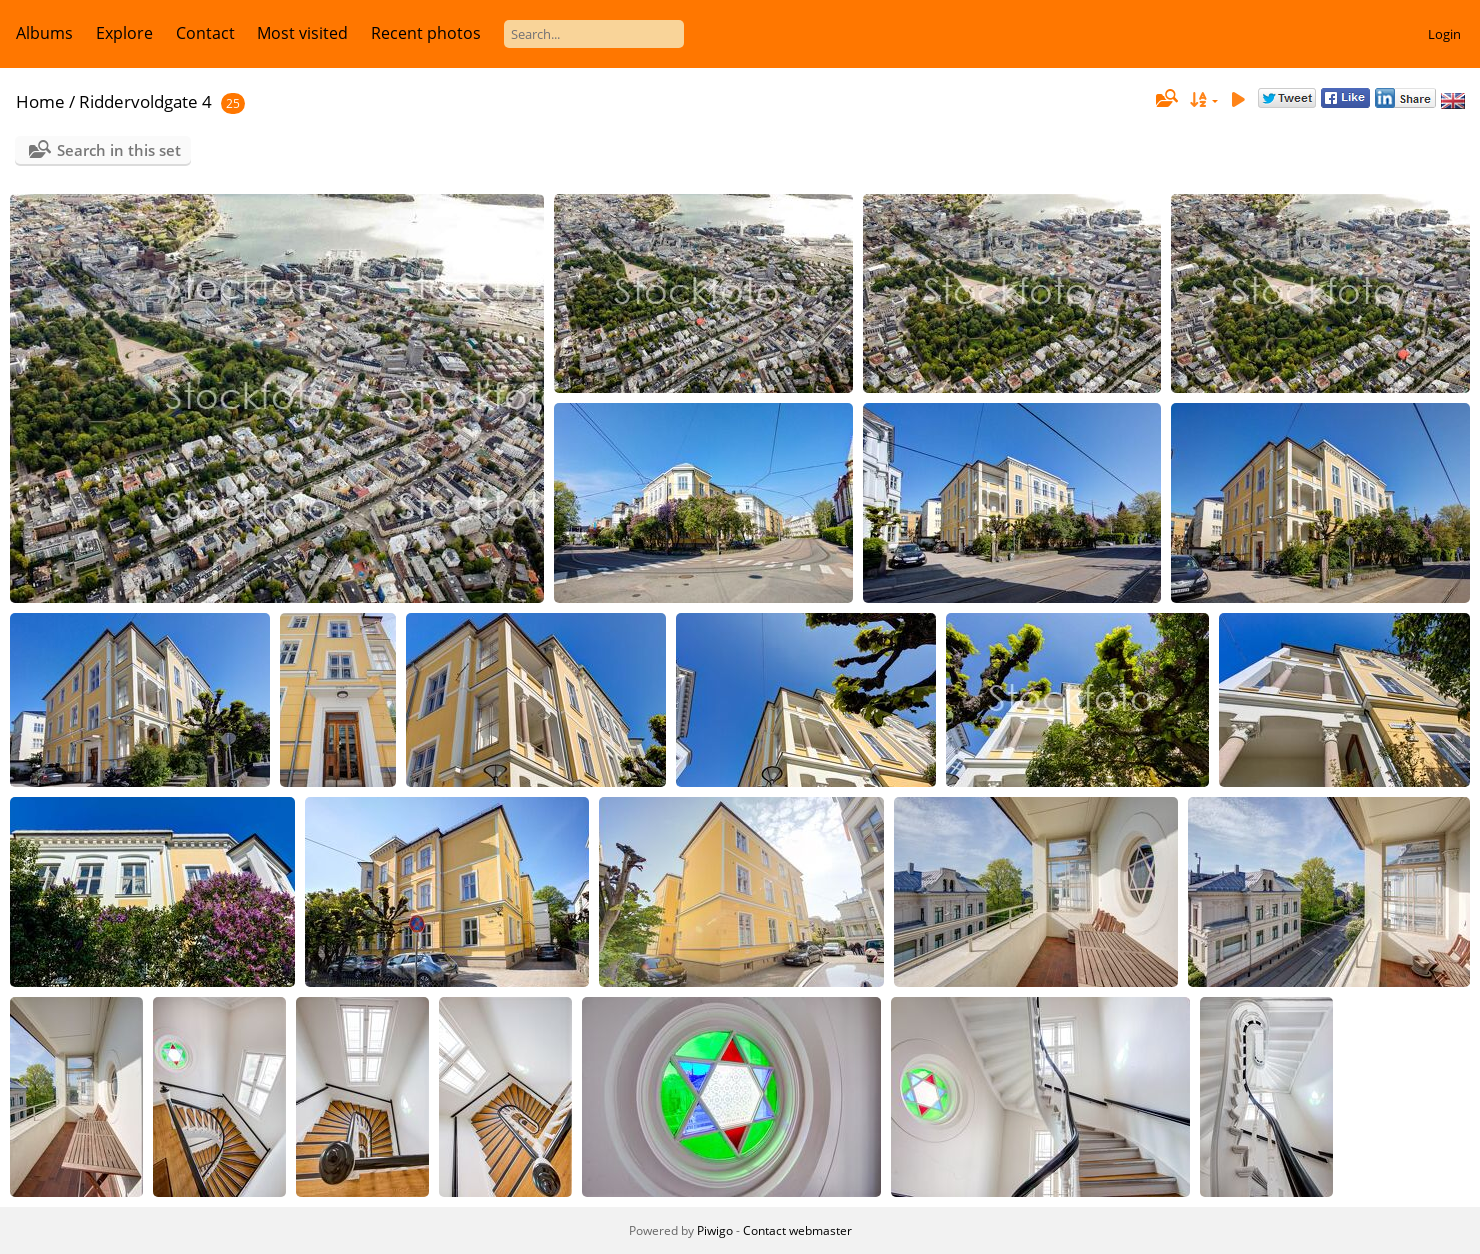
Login (1444, 34)
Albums (44, 33)
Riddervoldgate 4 (145, 101)
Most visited (302, 33)
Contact (205, 33)
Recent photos (426, 33)
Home (40, 101)
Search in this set (119, 150)
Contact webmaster (797, 1230)
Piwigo (715, 1230)
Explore (124, 33)
